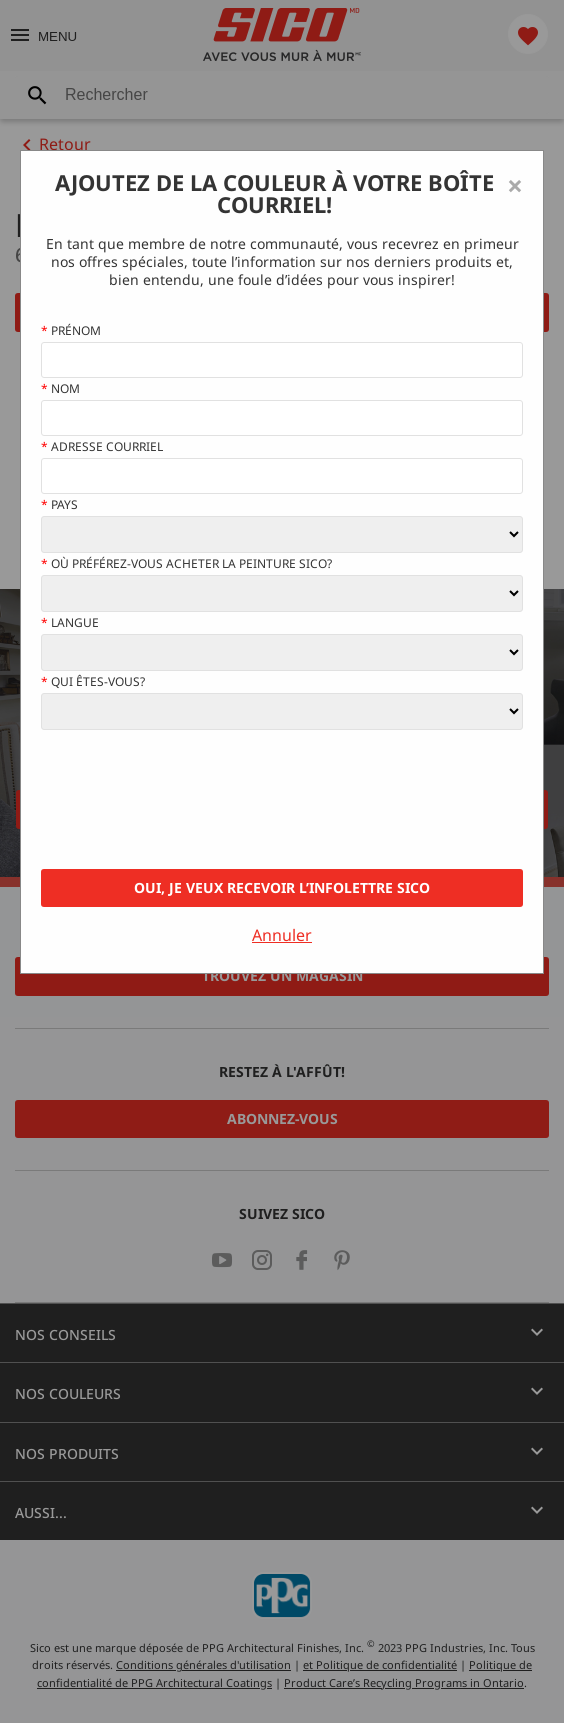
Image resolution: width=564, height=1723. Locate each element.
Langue (70, 623)
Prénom (71, 331)
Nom (60, 389)
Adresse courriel (102, 447)
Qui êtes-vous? (93, 682)
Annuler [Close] (282, 935)
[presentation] (193, 800)
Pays (59, 505)
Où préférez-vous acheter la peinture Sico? (186, 564)
